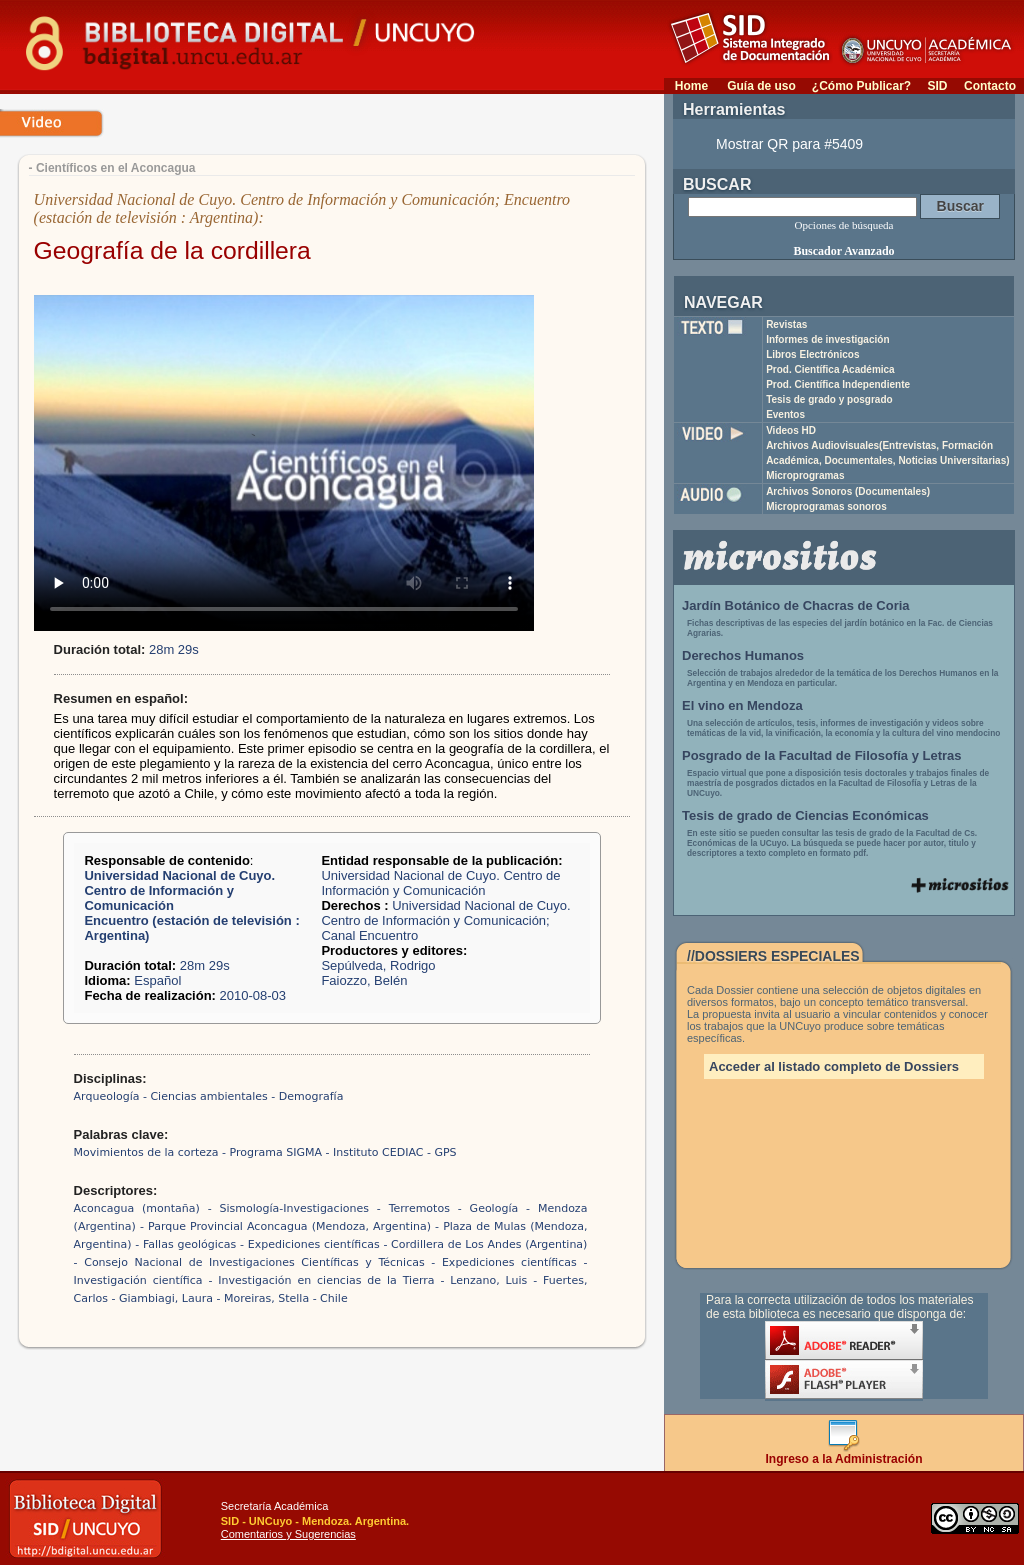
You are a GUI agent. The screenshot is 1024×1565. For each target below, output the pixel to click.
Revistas (786, 324)
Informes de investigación (827, 339)
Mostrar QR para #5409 (789, 144)
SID (937, 86)
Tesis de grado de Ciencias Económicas (805, 815)
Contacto (990, 86)
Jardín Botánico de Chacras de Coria (796, 605)
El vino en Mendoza (742, 705)
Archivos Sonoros (848, 491)
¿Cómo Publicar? (861, 86)
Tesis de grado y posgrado (829, 399)
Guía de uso (761, 86)
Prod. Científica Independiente (838, 384)
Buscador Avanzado (843, 251)
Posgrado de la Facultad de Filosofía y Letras (822, 755)
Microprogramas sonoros (826, 506)
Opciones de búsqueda (844, 225)
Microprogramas (805, 475)
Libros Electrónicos (812, 354)
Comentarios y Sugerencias (288, 1534)
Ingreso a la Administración (844, 1453)
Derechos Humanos (743, 655)
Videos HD (791, 430)
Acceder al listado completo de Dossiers (834, 1066)
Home (691, 86)
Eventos (785, 414)
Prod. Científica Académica (830, 369)
